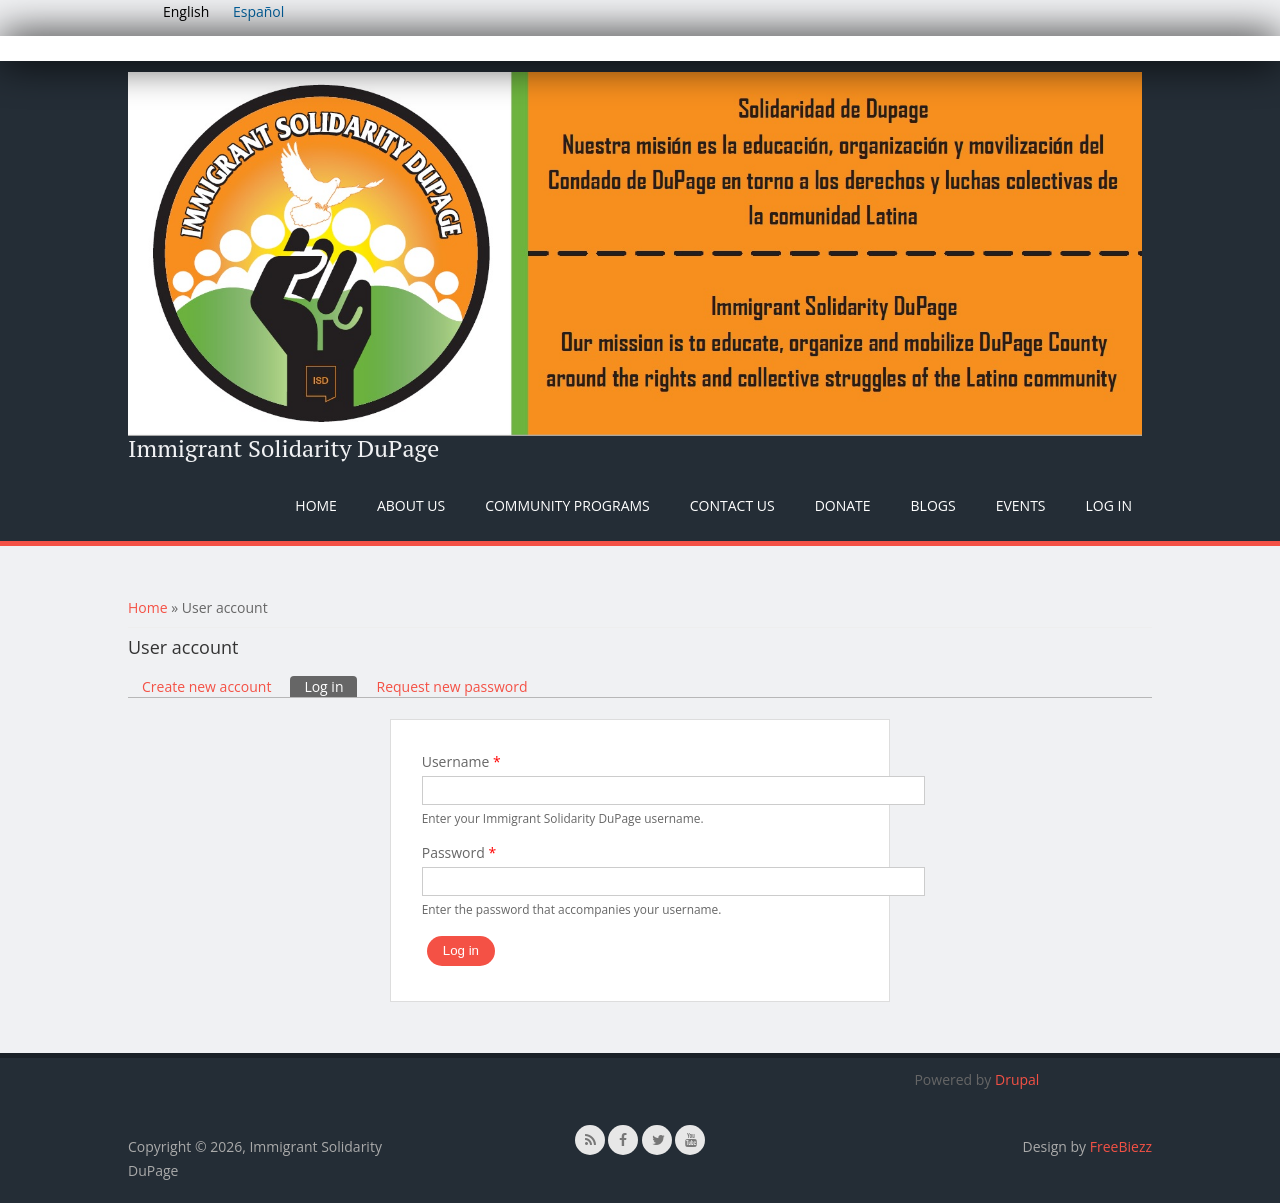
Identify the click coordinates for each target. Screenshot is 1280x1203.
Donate (843, 505)
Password (459, 852)
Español (258, 11)
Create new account (206, 686)
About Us (411, 505)
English (186, 11)
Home (316, 505)
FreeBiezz (1121, 1146)
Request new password (451, 686)
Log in (330, 686)
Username (461, 761)
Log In (1109, 505)
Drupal (1017, 1079)
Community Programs (567, 505)
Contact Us (732, 505)
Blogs (933, 505)
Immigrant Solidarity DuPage (283, 448)
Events (1021, 505)
